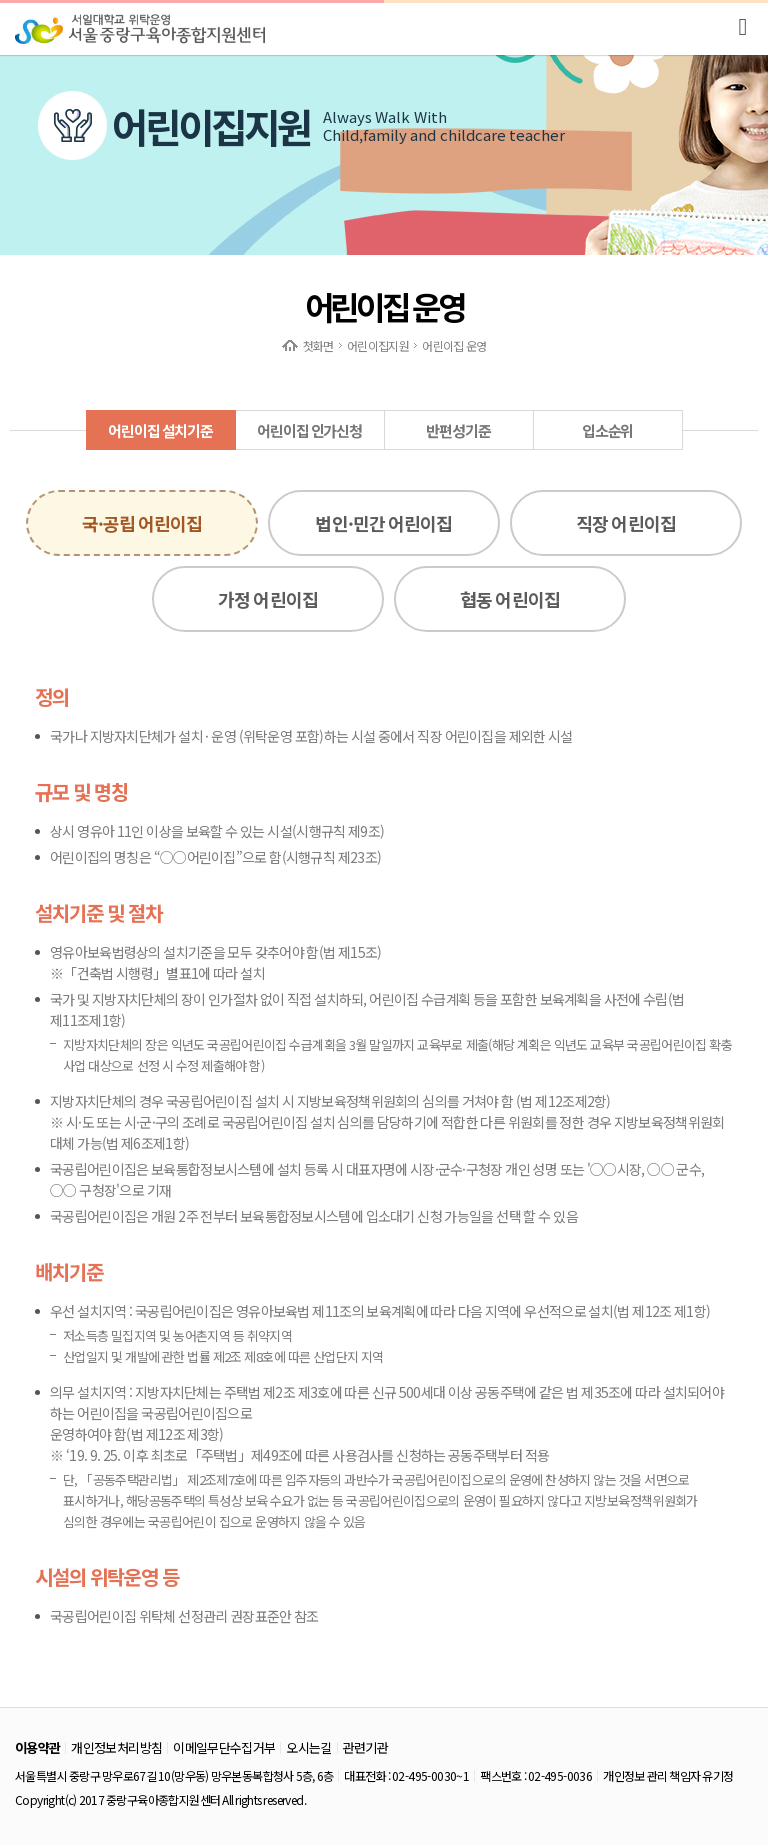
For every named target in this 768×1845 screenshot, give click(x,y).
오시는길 (308, 1747)
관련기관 (365, 1747)
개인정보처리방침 (116, 1747)
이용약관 (37, 1747)
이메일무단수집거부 (224, 1747)
